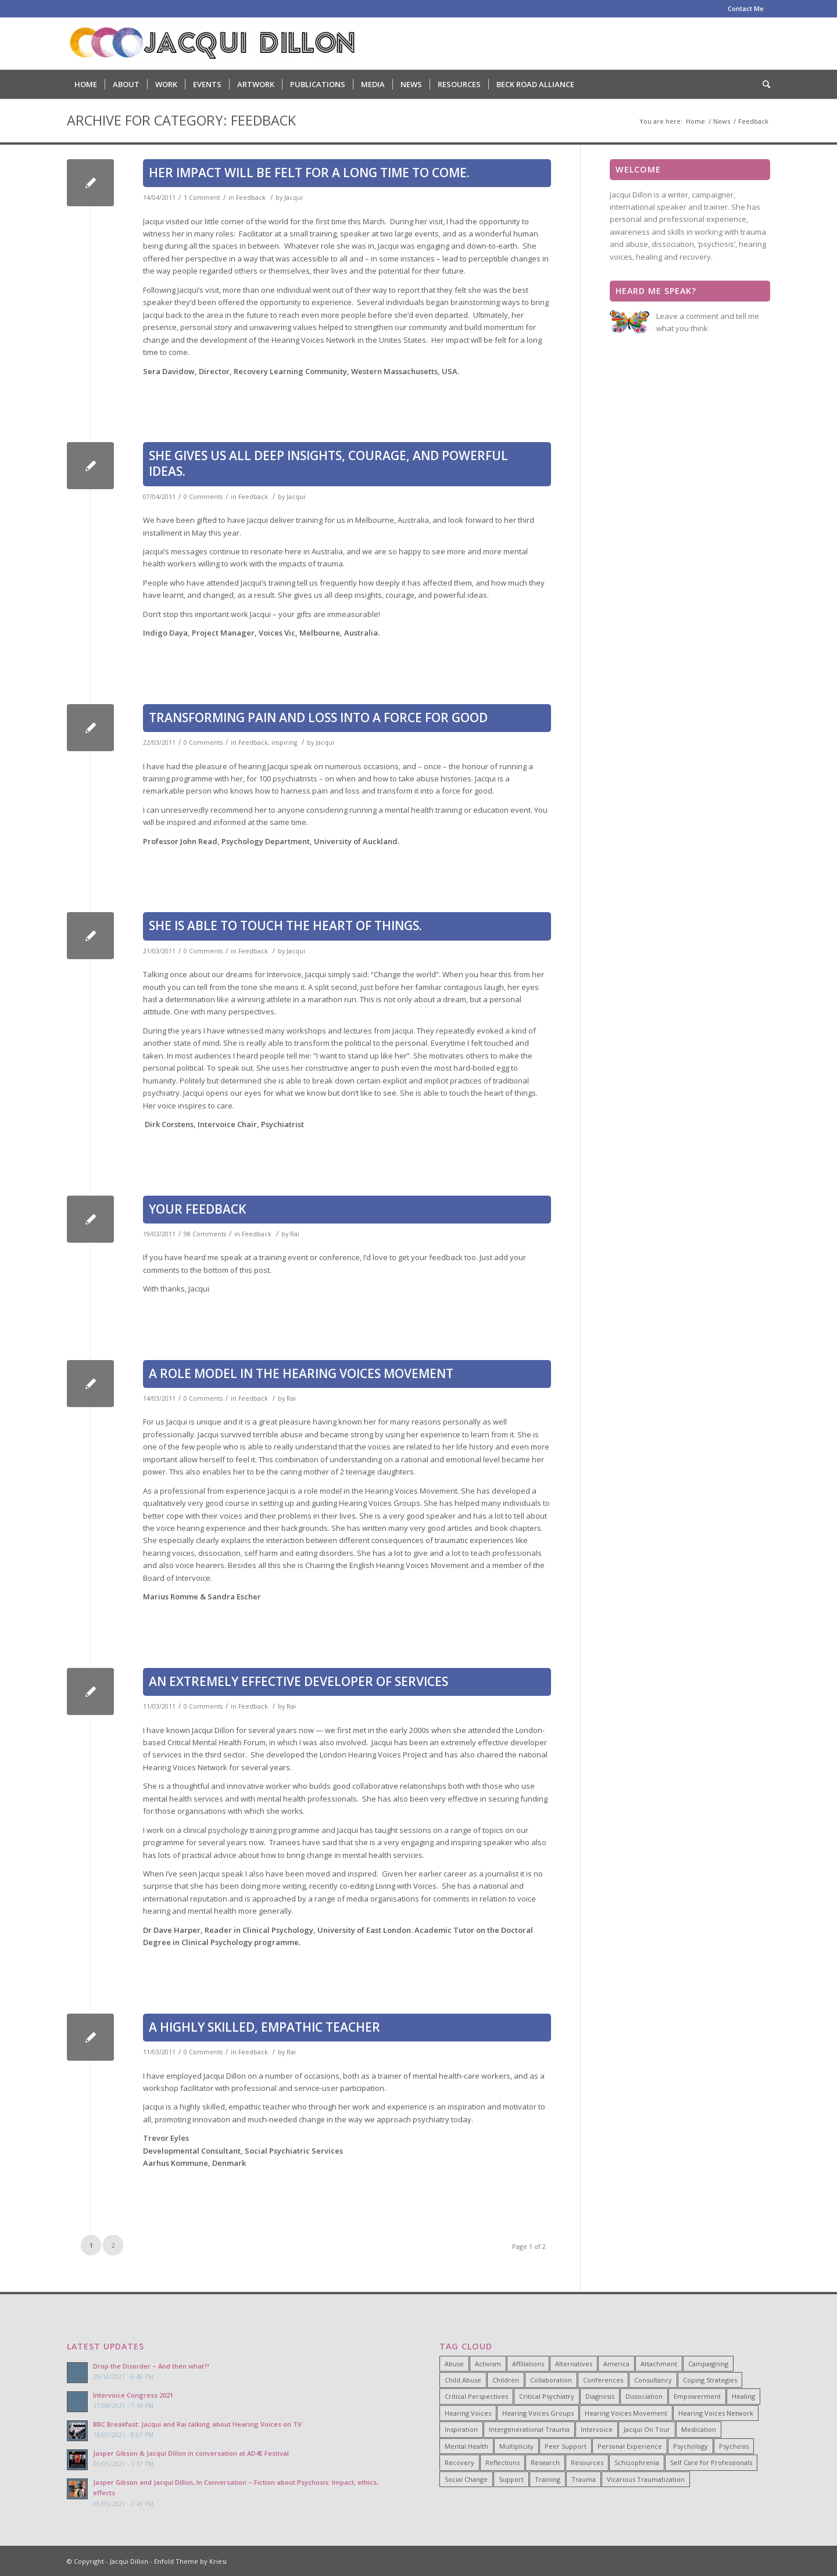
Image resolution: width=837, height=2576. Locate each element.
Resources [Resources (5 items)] (587, 2462)
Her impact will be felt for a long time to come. (309, 172)
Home (695, 121)
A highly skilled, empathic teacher (264, 2027)
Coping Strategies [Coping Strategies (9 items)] (710, 2380)
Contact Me (746, 8)
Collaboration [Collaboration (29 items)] (551, 2380)
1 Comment (202, 197)
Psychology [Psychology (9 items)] (690, 2446)
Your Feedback (197, 1209)
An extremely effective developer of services (298, 1681)
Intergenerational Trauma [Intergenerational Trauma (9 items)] (529, 2429)
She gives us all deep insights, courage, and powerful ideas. (328, 463)
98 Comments (205, 1234)
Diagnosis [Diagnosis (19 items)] (599, 2396)
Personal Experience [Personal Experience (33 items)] (630, 2446)
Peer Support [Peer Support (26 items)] (565, 2446)
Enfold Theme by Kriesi (190, 2561)
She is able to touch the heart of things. (285, 925)
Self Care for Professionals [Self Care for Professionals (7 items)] (711, 2462)
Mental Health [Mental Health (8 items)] (466, 2446)
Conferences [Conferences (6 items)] (603, 2380)
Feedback (251, 197)
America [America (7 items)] (616, 2363)
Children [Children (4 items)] (505, 2380)
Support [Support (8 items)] (511, 2479)
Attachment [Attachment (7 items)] (659, 2363)
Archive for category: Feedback (181, 120)
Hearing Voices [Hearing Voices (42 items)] (468, 2413)
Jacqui (293, 197)
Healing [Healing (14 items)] (743, 2396)
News (721, 121)
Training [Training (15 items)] (547, 2479)
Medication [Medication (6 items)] (698, 2429)
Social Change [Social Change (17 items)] (466, 2479)
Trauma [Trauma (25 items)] (583, 2479)
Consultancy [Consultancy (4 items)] (653, 2380)
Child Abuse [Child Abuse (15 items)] (463, 2380)
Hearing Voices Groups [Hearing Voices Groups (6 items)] (538, 2413)
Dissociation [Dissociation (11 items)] (644, 2396)
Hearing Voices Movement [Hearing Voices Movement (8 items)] (626, 2413)
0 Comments (203, 497)
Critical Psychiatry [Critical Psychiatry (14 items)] (546, 2396)
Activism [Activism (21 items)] (488, 2363)
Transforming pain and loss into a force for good (318, 717)
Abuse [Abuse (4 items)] (454, 2363)
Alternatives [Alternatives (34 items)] (573, 2363)
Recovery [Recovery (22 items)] (459, 2462)
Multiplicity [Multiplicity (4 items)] (516, 2446)
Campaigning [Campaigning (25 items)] (708, 2363)
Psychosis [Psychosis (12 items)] (734, 2446)
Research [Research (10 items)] (545, 2462)
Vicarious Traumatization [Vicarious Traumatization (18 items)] (646, 2479)
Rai (294, 1234)
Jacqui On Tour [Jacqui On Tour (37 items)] (647, 2429)
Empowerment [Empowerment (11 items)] (697, 2396)
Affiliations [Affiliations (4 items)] (528, 2363)
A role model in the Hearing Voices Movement (301, 1373)
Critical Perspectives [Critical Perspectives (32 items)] (476, 2396)
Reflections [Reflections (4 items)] (502, 2462)
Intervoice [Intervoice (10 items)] (597, 2429)
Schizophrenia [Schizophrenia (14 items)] (636, 2462)
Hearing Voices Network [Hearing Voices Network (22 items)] (715, 2413)
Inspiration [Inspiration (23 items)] (461, 2429)
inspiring (284, 742)
